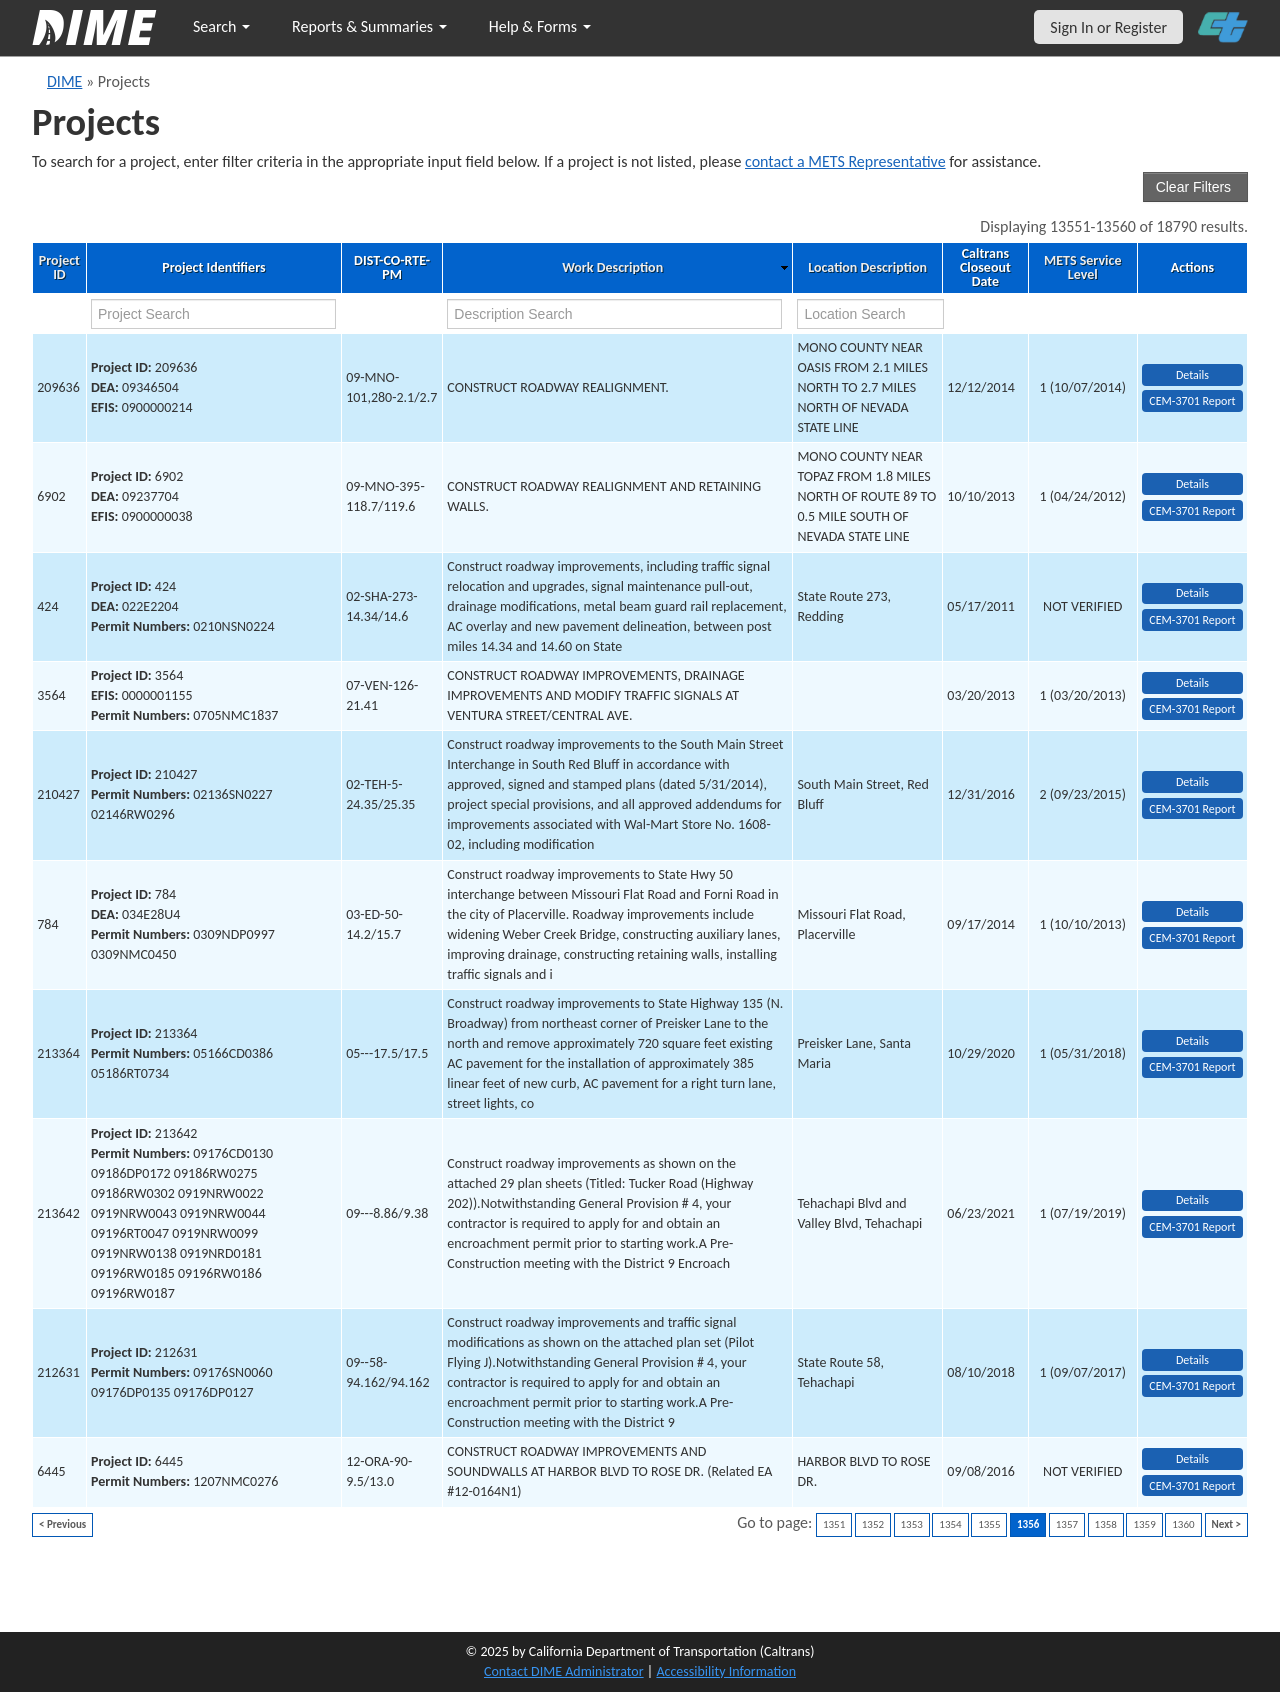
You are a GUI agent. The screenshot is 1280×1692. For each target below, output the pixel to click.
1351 (834, 1524)
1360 (1183, 1524)
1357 (1067, 1524)
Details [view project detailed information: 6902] (1192, 484)
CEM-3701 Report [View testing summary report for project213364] (1192, 1067)
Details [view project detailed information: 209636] (1192, 375)
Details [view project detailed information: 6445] (1192, 1459)
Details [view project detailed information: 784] (1192, 912)
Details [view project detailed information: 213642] (1192, 1200)
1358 (1106, 1524)
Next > (1226, 1524)
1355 (989, 1524)
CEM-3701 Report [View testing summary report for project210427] (1192, 809)
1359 (1144, 1524)
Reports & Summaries (369, 26)
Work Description (612, 268)
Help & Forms (540, 26)
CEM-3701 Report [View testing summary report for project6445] (1192, 1486)
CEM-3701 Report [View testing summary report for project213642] (1192, 1227)
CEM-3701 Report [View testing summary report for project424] (1192, 620)
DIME (64, 81)
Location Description (867, 268)
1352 (873, 1524)
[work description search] (614, 314)
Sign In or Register (1108, 27)
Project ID (59, 268)
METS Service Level (1082, 268)
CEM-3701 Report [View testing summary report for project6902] (1192, 511)
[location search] (870, 314)
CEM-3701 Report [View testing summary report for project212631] (1192, 1386)
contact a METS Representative (845, 161)
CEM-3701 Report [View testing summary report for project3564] (1192, 709)
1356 (1028, 1524)
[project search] (213, 314)
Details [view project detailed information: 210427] (1192, 782)
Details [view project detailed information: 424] (1192, 593)
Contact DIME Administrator (564, 1671)
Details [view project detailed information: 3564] (1192, 683)
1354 (950, 1524)
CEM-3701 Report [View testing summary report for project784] (1192, 938)
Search (221, 26)
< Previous (62, 1524)
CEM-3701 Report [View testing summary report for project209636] (1192, 401)
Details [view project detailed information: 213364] (1192, 1041)
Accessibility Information (726, 1671)
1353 (912, 1524)
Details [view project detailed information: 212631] (1192, 1360)
